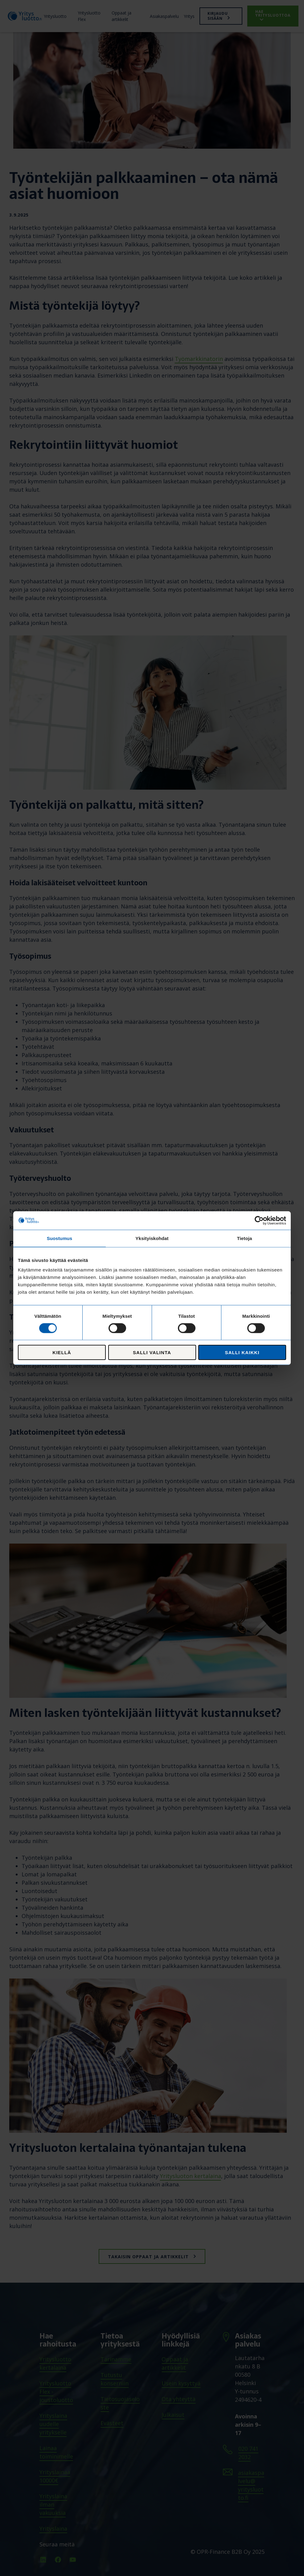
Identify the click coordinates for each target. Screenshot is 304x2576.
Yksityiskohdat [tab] (151, 1238)
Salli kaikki (242, 1352)
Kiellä (61, 1352)
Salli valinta (152, 1352)
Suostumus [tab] (59, 1238)
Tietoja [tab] (244, 1238)
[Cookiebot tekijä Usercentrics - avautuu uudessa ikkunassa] (259, 1220)
